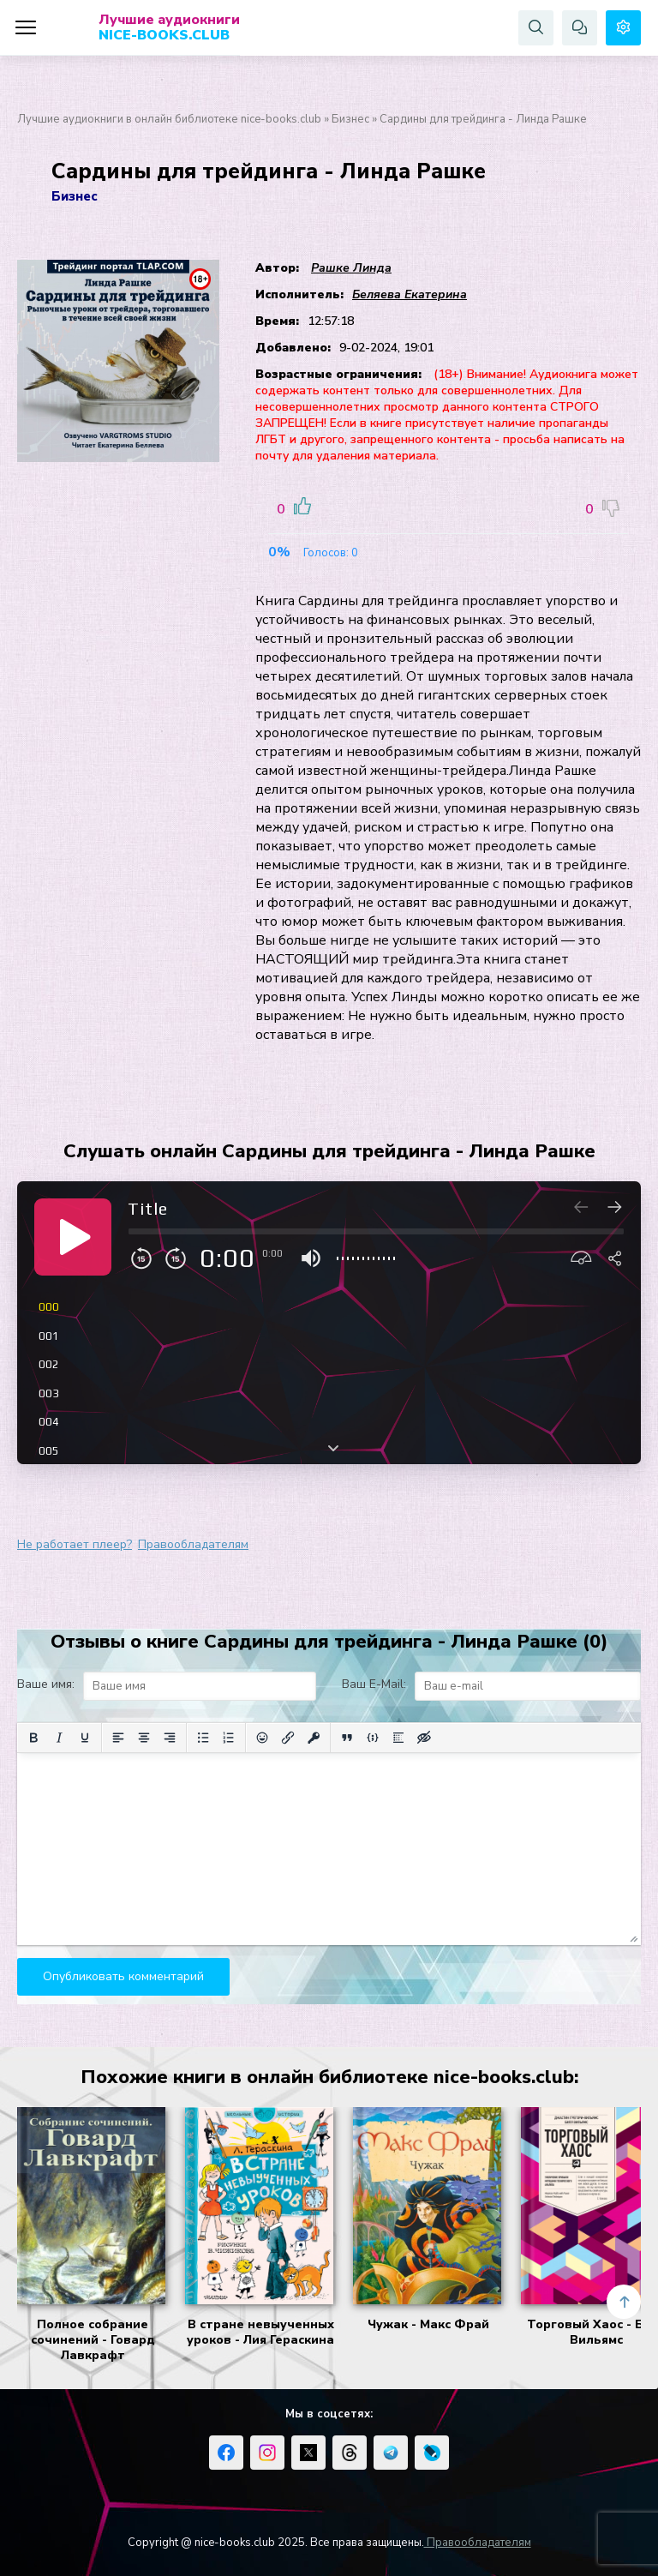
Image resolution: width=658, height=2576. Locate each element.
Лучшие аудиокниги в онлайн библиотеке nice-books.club (169, 119)
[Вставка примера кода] (373, 1737)
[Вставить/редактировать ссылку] (288, 1737)
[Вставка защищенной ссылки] (313, 1737)
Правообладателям (193, 1544)
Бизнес (350, 119)
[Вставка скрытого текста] (424, 1737)
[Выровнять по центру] (144, 1737)
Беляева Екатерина (409, 294)
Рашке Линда (351, 268)
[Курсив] (59, 1737)
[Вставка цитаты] (347, 1737)
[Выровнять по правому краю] (169, 1737)
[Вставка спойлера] (398, 1737)
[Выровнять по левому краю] (118, 1737)
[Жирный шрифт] (33, 1737)
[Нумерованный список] (229, 1737)
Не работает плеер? (74, 1544)
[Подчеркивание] (85, 1737)
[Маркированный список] (203, 1737)
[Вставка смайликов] (262, 1737)
